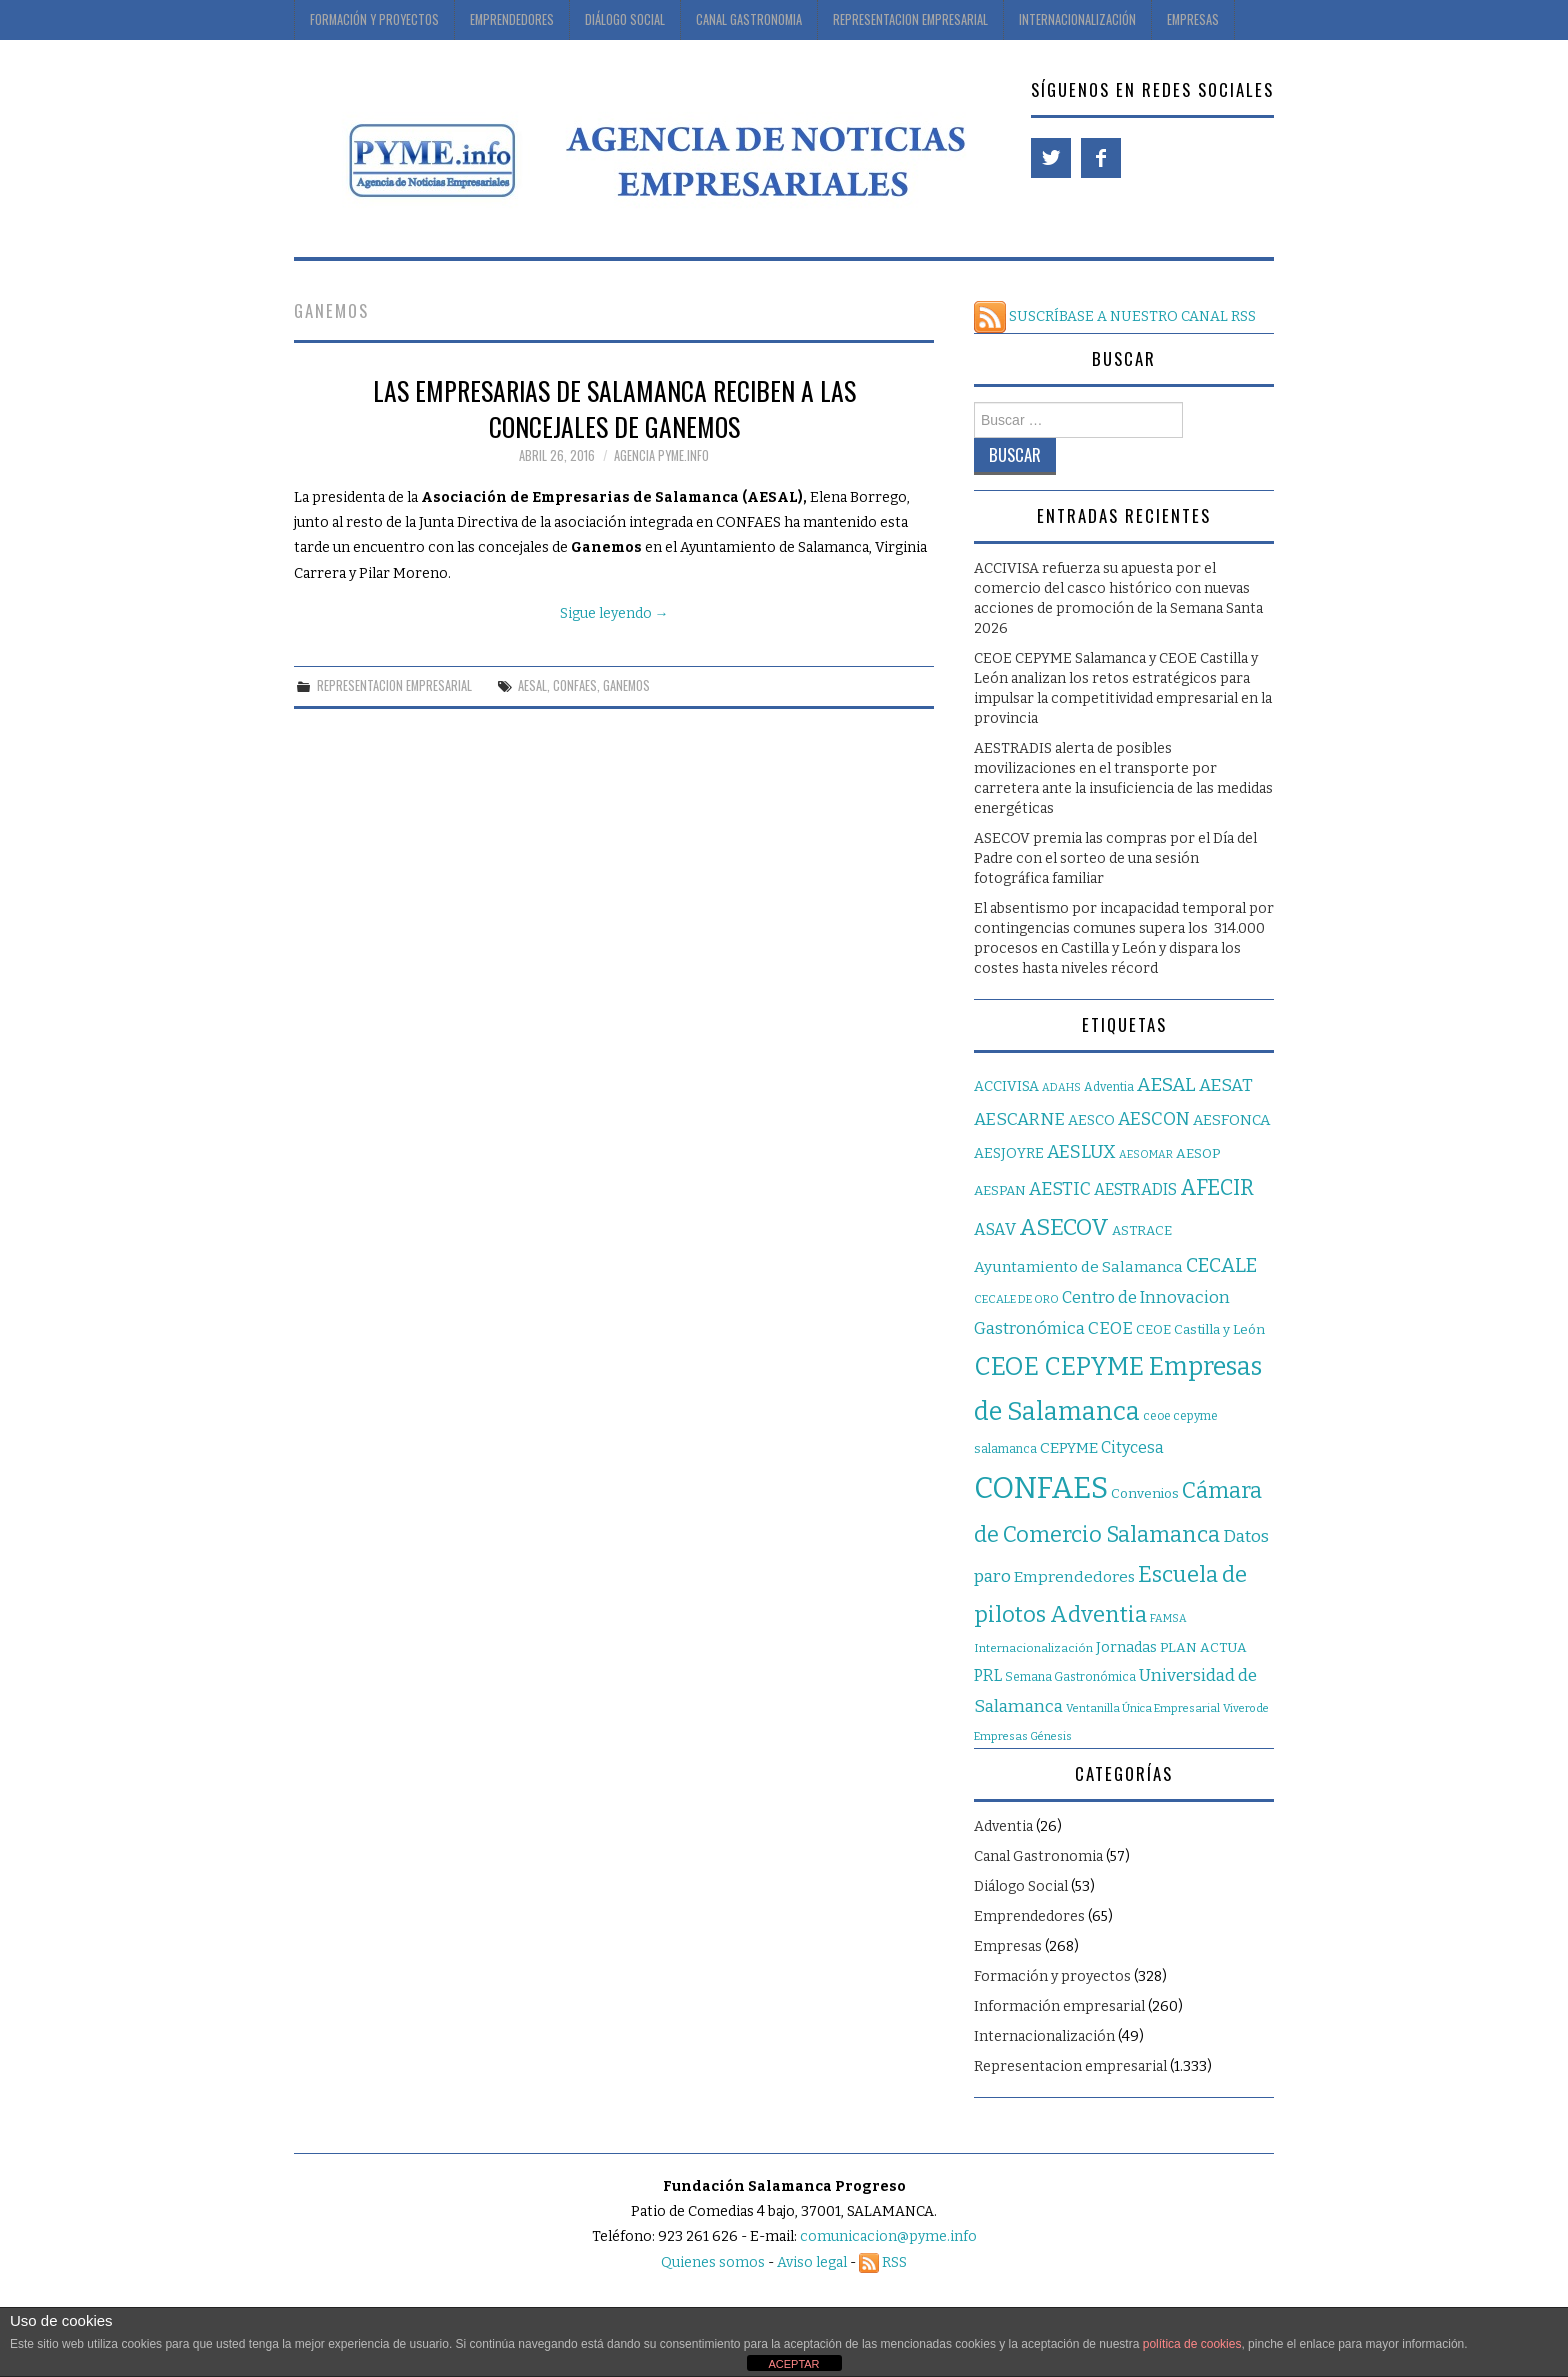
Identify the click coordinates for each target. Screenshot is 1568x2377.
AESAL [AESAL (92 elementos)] (1166, 1084)
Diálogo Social (625, 19)
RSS (883, 2262)
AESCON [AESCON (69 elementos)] (1154, 1119)
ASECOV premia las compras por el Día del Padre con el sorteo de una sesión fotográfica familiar (1115, 858)
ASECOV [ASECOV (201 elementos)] (1064, 1227)
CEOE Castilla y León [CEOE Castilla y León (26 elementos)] (1200, 1330)
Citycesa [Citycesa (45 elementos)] (1132, 1447)
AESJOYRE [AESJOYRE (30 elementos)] (1009, 1153)
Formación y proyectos (374, 19)
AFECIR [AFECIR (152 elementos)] (1217, 1188)
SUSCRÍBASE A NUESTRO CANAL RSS (1115, 316)
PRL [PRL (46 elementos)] (988, 1675)
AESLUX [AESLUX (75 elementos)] (1081, 1152)
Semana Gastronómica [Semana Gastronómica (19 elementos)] (1070, 1677)
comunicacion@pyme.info (888, 2236)
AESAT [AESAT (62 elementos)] (1226, 1085)
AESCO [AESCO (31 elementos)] (1091, 1120)
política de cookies (1192, 2344)
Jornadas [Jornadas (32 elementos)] (1126, 1647)
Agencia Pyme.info (661, 455)
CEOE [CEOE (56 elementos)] (1110, 1328)
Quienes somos (713, 2262)
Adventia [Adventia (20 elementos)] (1109, 1087)
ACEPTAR (793, 2364)
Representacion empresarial (394, 685)
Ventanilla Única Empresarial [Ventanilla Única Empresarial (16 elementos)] (1143, 1708)
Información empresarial (1059, 2006)
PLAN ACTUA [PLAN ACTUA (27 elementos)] (1203, 1647)
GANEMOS (626, 685)
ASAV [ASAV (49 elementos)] (995, 1229)
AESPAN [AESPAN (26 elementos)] (1000, 1191)
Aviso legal (812, 2262)
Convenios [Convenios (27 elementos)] (1145, 1493)
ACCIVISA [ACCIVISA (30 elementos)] (1006, 1086)
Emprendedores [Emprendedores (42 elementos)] (1074, 1577)
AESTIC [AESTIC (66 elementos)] (1060, 1189)
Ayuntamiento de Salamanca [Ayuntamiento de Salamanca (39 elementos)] (1078, 1267)
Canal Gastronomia (749, 19)
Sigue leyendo (614, 613)
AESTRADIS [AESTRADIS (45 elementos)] (1135, 1189)
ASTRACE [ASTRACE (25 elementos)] (1142, 1230)
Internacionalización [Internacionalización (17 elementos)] (1033, 1648)
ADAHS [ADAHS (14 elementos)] (1061, 1087)
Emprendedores (512, 19)
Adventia (1003, 1826)
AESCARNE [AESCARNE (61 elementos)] (1019, 1119)
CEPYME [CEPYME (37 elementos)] (1069, 1448)
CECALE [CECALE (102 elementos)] (1221, 1265)
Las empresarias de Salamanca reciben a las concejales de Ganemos (614, 408)
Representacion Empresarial (910, 19)
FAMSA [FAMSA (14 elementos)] (1168, 1618)
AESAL (532, 685)
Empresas (1193, 19)
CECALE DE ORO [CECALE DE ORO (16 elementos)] (1016, 1299)
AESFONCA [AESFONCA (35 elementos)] (1231, 1120)
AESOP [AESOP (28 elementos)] (1198, 1153)
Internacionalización (1077, 19)
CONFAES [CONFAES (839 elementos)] (1041, 1488)
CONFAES (575, 685)
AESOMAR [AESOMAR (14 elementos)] (1146, 1154)
